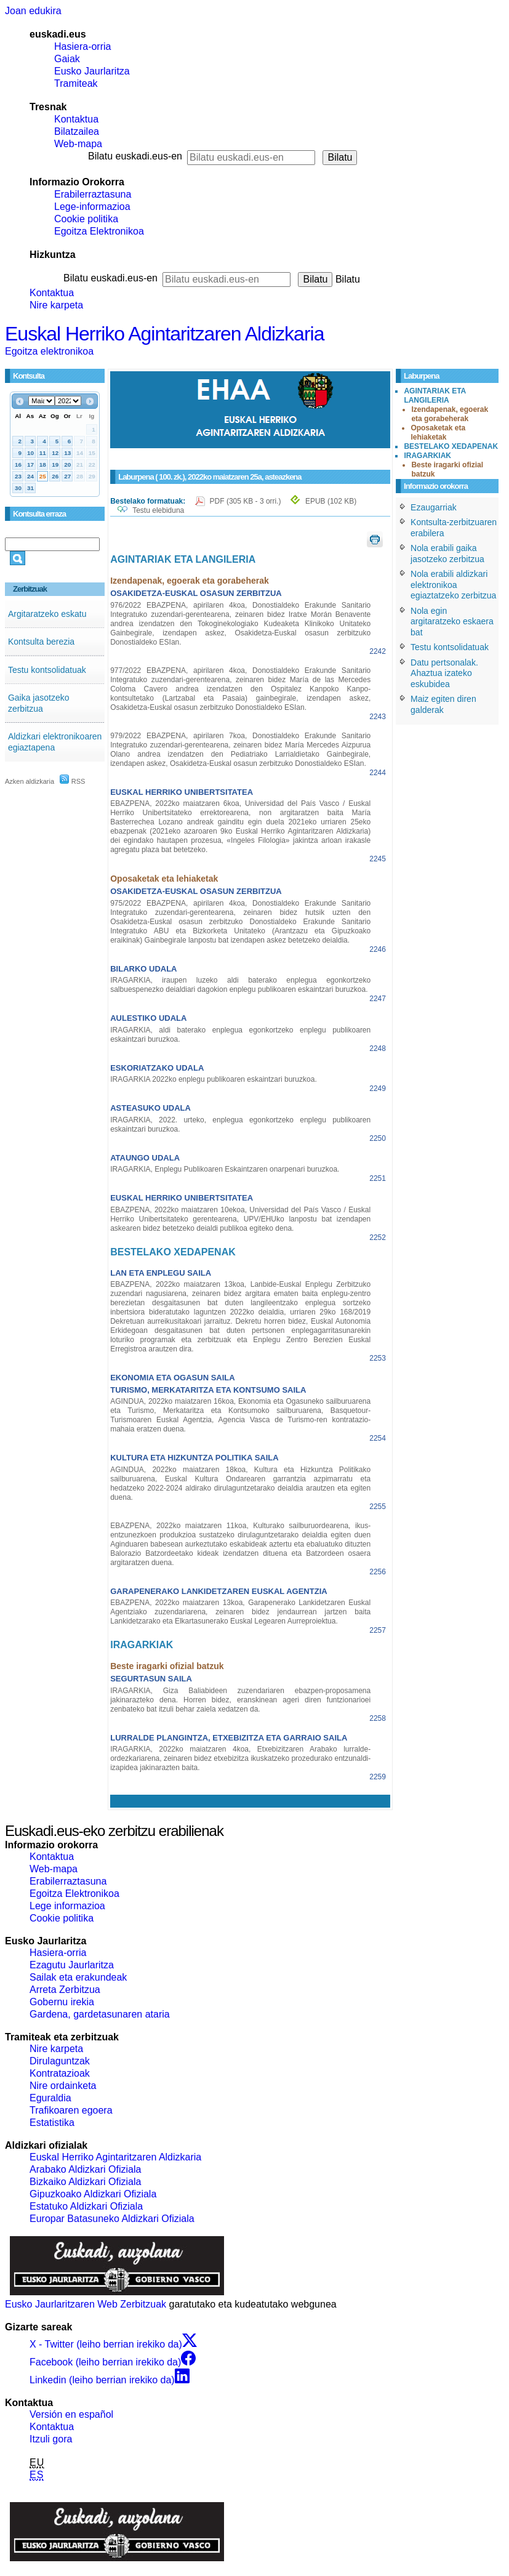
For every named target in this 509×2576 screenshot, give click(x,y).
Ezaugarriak (434, 507)
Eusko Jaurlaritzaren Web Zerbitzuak (85, 2304)
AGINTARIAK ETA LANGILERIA (434, 396)
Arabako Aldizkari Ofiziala (85, 2169)
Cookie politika (86, 219)
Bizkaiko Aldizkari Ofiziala (85, 2181)
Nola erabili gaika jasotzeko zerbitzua (447, 553)
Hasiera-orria (82, 46)
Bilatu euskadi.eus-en (135, 156)
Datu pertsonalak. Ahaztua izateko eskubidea (444, 673)
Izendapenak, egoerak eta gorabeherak (449, 414)
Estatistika (52, 2122)
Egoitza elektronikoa (49, 351)
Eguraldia (50, 2098)
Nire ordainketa (63, 2085)
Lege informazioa (67, 1906)
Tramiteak (76, 83)
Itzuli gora (51, 2439)
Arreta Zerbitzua (65, 1989)
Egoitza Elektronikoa (99, 231)
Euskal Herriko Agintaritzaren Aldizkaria (164, 334)
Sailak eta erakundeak (78, 1977)
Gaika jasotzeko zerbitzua (39, 703)
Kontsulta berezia (41, 641)
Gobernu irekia (62, 2002)
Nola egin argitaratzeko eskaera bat (452, 621)
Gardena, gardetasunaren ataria (100, 2014)
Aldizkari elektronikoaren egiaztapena (55, 741)
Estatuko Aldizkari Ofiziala (86, 2206)
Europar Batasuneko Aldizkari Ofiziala (112, 2218)
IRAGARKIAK (427, 455)
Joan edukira (33, 11)
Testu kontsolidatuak (47, 670)
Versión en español (71, 2414)
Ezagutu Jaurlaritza (72, 1965)
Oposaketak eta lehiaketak (438, 432)
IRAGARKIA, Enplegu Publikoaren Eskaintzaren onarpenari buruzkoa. (224, 1169)
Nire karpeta (56, 305)
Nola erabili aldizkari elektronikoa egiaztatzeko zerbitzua (453, 584)
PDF (246, 501)
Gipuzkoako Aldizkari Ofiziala (93, 2194)
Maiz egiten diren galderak (443, 704)
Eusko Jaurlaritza (92, 71)
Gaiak (67, 59)
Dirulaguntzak (60, 2061)
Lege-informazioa (92, 206)
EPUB (330, 501)
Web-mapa (78, 144)
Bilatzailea (76, 131)
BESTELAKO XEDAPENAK (451, 446)
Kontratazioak (60, 2073)
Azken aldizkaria (29, 781)
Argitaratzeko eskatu (47, 614)
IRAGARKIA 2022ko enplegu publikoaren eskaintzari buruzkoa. (213, 1079)
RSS (73, 781)
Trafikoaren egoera (71, 2110)
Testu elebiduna (158, 510)
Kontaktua (76, 119)
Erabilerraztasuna (92, 194)
